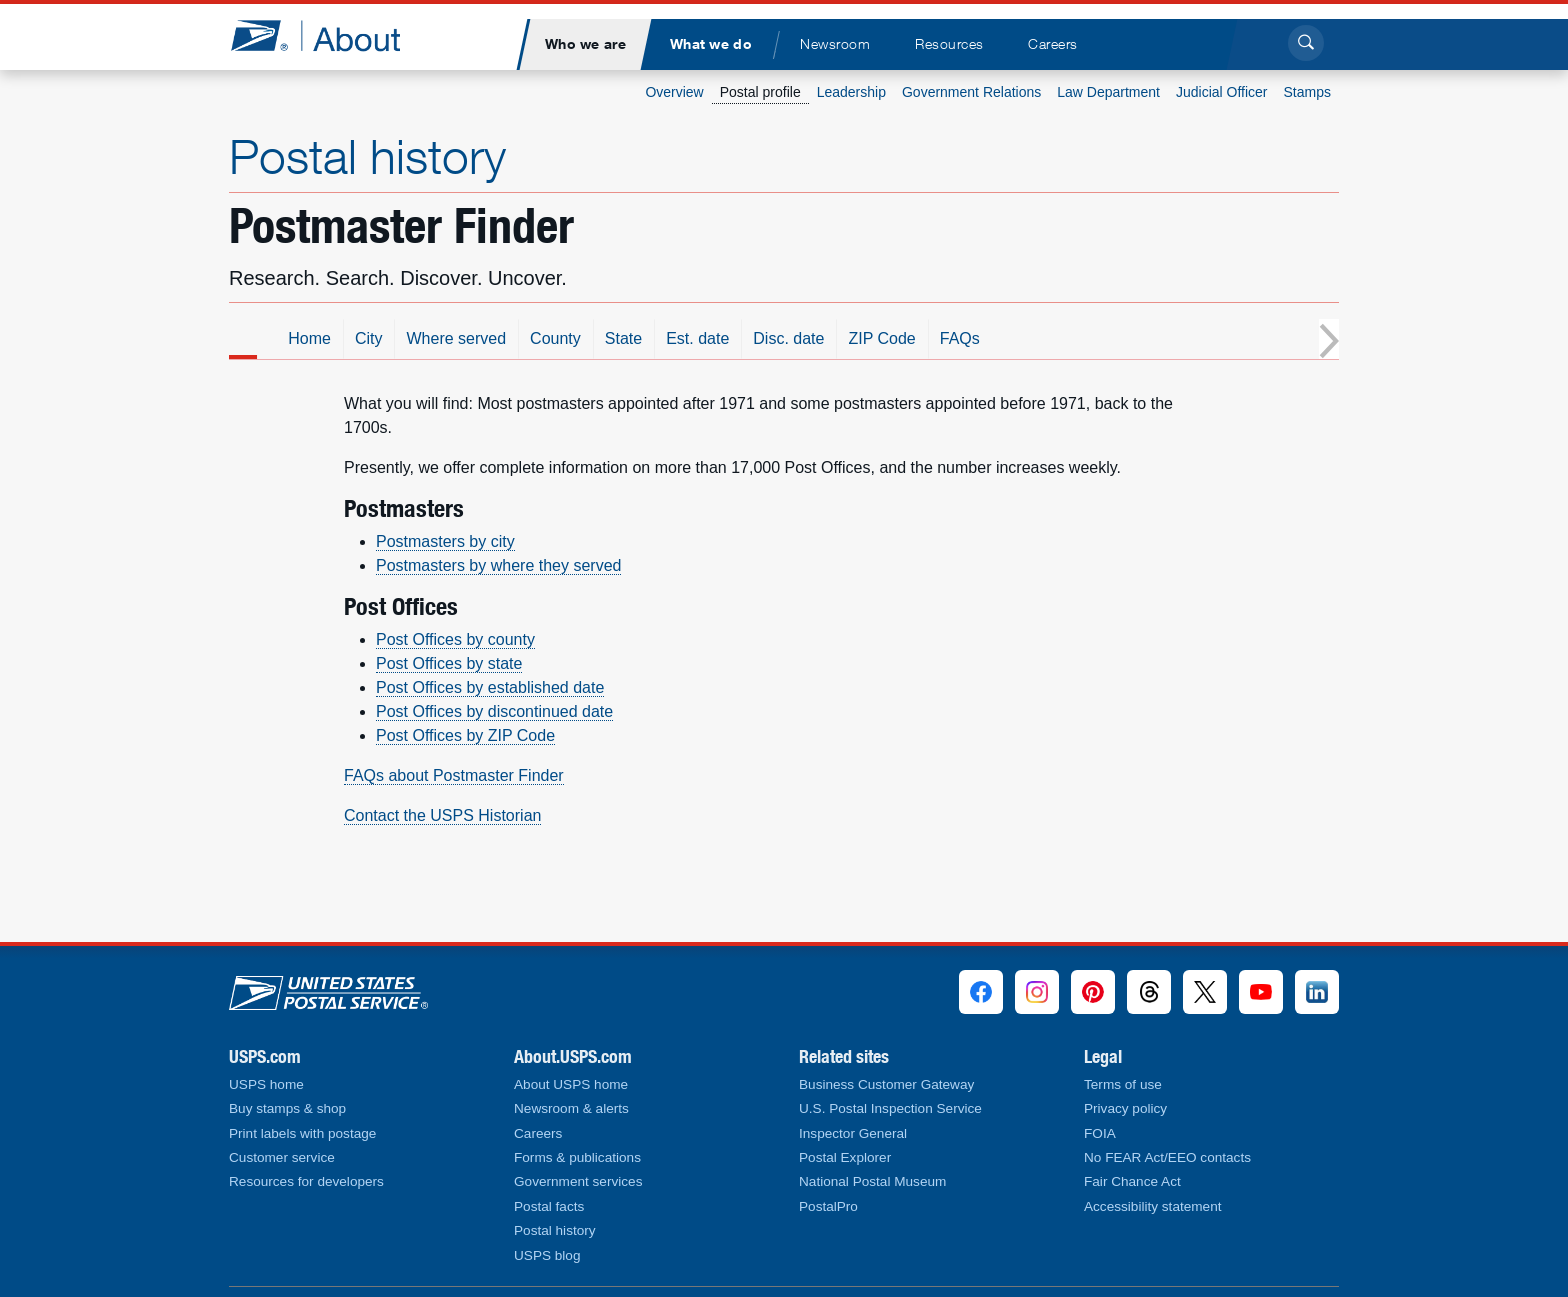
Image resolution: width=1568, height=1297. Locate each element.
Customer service (282, 1157)
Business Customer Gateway (886, 1084)
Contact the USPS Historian (442, 815)
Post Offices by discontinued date (494, 711)
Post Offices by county (455, 639)
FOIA (1100, 1133)
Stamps (1307, 92)
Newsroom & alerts (571, 1108)
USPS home (266, 1084)
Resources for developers (306, 1181)
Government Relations (971, 92)
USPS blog (547, 1255)
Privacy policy (1125, 1108)
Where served (606, 338)
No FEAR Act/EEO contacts (1167, 1157)
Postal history (367, 156)
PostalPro (828, 1206)
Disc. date (938, 338)
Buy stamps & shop (287, 1108)
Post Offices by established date (490, 687)
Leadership (851, 92)
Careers (538, 1133)
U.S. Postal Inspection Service (890, 1108)
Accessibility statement (1153, 1206)
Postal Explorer (845, 1157)
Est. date (847, 338)
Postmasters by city (445, 541)
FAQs (1110, 338)
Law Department (1108, 92)
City (519, 338)
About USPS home (571, 1084)
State (773, 338)
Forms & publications (577, 1157)
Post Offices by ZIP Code (465, 735)
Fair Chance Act (1132, 1181)
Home (459, 338)
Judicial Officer (1222, 92)
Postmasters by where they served (498, 565)
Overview (674, 92)
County (705, 338)
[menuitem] (585, 44)
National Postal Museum (872, 1181)
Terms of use (1123, 1084)
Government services (578, 1181)
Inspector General (853, 1133)
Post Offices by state (449, 663)
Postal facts (549, 1206)
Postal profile (760, 92)
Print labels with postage (302, 1133)
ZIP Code (1031, 338)
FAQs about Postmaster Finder (454, 775)
